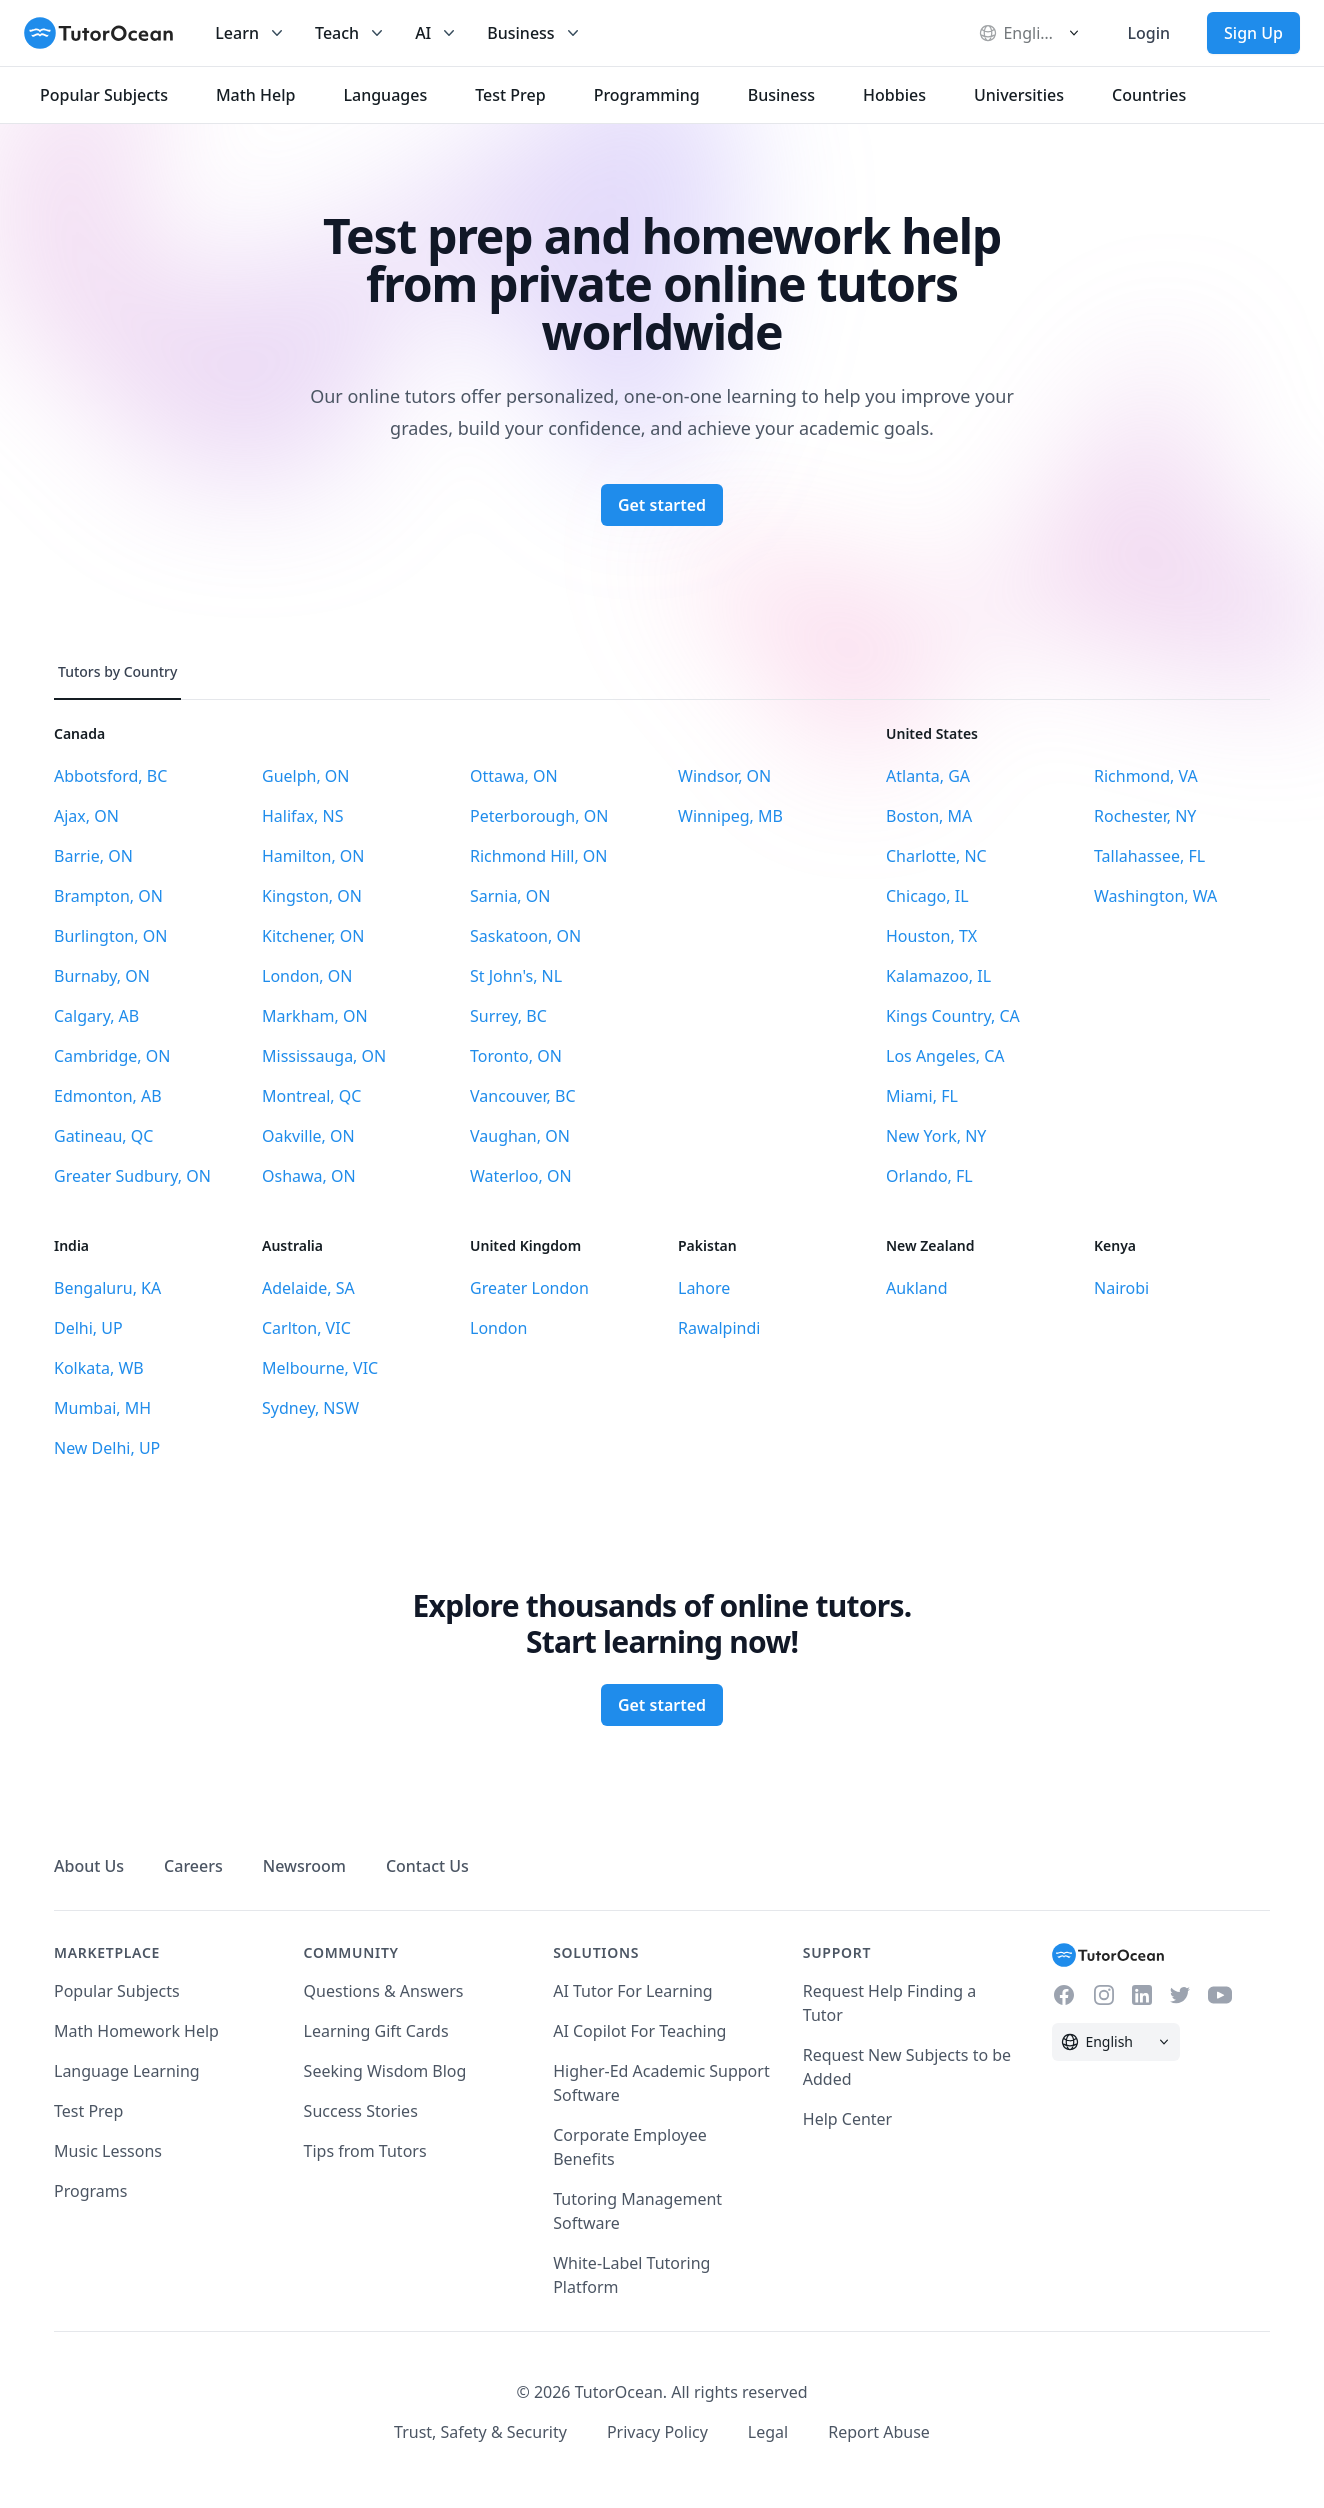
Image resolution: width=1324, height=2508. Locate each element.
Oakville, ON (308, 1136)
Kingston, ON (312, 896)
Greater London (529, 1288)
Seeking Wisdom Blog (385, 2071)
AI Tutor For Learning (633, 1991)
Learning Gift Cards (376, 2031)
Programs (90, 2191)
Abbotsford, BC (110, 776)
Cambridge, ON (112, 1056)
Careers (193, 1866)
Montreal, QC (311, 1096)
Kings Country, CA (953, 1016)
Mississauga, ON (324, 1056)
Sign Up (1253, 33)
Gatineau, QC (103, 1136)
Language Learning (127, 2071)
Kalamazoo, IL (938, 976)
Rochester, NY (1145, 816)
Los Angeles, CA (945, 1056)
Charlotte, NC (936, 856)
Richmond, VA (1146, 776)
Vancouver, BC (523, 1096)
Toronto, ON (516, 1056)
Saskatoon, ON (525, 936)
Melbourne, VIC (320, 1368)
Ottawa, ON (514, 776)
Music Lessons (108, 2151)
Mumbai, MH (102, 1408)
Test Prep (88, 2111)
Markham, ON (315, 1016)
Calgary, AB (96, 1016)
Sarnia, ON (510, 896)
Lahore (704, 1288)
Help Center (847, 2119)
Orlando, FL (929, 1176)
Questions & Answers (384, 1991)
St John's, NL (516, 976)
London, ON (307, 976)
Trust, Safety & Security (480, 2432)
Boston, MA (929, 816)
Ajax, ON (86, 816)
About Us (89, 1866)
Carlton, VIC (306, 1328)
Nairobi (1121, 1288)
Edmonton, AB (108, 1096)
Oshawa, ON (309, 1176)
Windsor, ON (724, 776)
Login (1148, 33)
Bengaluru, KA (107, 1288)
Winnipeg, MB (730, 816)
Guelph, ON (306, 776)
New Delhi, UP (107, 1448)
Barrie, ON (93, 856)
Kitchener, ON (313, 936)
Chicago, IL (927, 896)
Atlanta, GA (928, 776)
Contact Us (427, 1866)
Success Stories (361, 2111)
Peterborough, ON (539, 816)
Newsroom (304, 1866)
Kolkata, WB (99, 1368)
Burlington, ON (110, 936)
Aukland (917, 1288)
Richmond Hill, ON (539, 856)
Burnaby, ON (102, 976)
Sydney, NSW (310, 1408)
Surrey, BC (508, 1016)
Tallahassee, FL (1149, 856)
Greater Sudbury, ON (132, 1176)
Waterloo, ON (521, 1176)
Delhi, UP (88, 1328)
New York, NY (936, 1136)
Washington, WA (1155, 896)
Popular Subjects (117, 1991)
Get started (662, 505)
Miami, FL (922, 1096)
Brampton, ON (108, 896)
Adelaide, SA (308, 1288)
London (498, 1328)
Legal (768, 2432)
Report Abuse (879, 2432)
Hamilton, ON (313, 856)
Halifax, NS (302, 816)
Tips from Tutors (365, 2151)
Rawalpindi (719, 1328)
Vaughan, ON (520, 1136)
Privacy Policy (657, 2432)
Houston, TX (931, 936)
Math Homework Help (136, 2031)
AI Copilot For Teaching (639, 2031)
